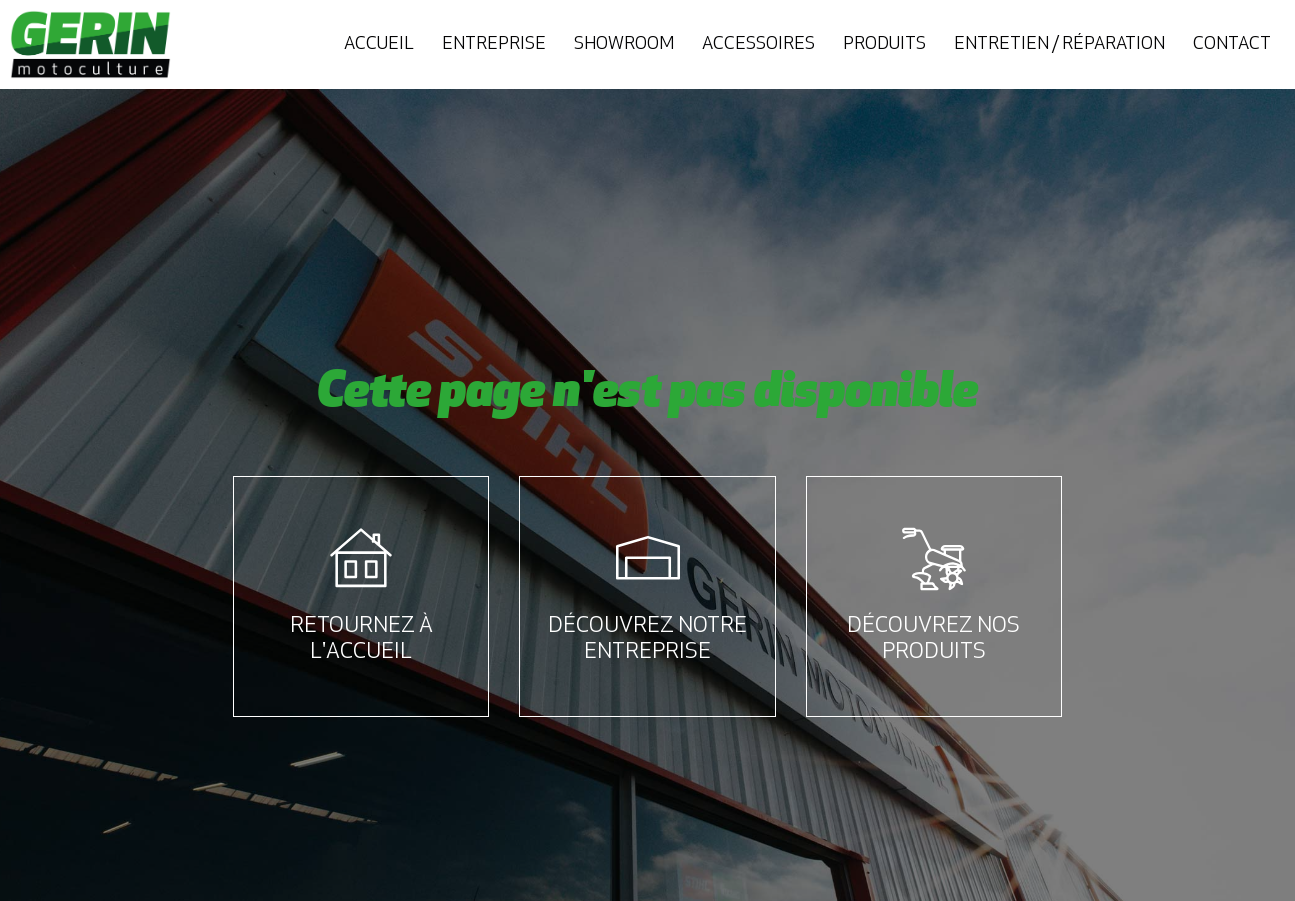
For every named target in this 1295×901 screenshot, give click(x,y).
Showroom (624, 44)
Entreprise (494, 44)
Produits (884, 44)
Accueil (379, 44)
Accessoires (758, 44)
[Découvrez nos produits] (934, 559)
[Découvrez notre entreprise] (648, 559)
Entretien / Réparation (1059, 44)
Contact (1232, 44)
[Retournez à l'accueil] (361, 559)
